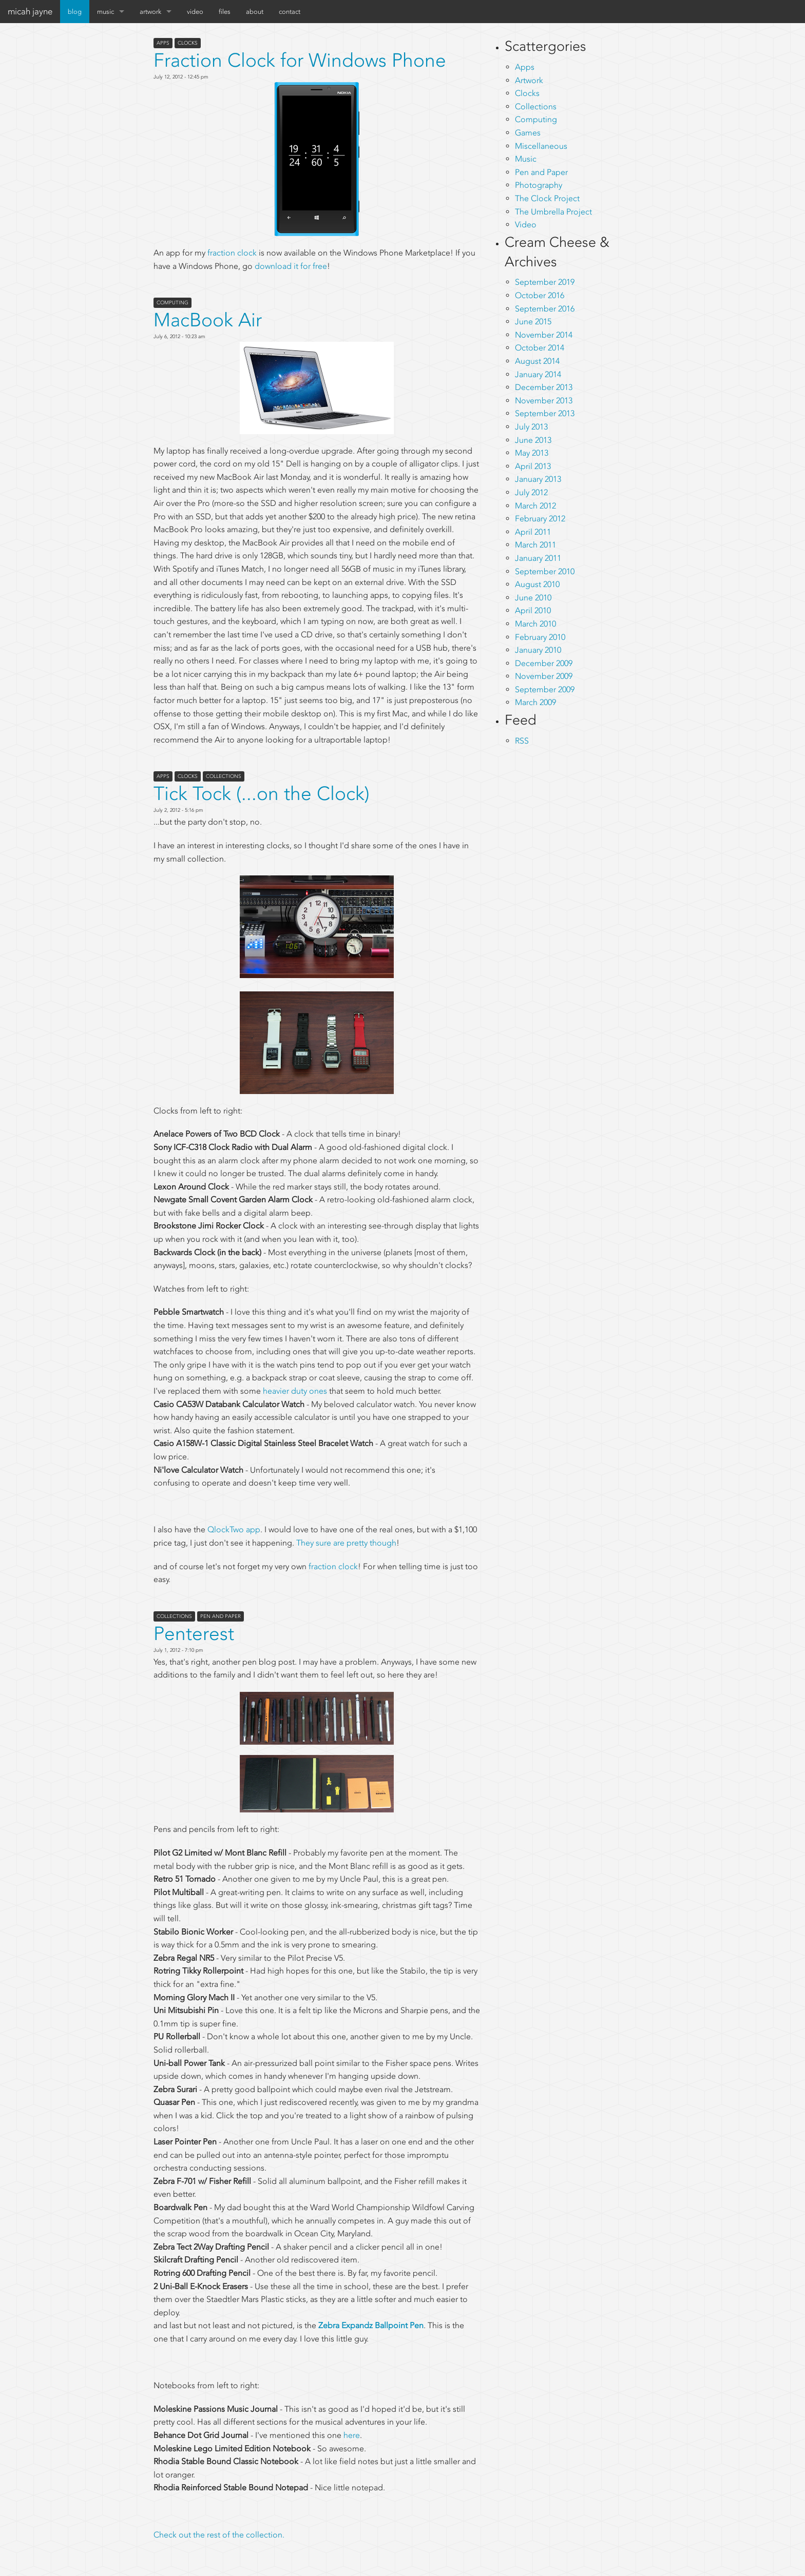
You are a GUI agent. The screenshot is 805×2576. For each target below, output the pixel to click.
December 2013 (543, 387)
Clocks (188, 43)
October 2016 (539, 295)
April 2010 (533, 610)
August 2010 (537, 584)
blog (75, 11)
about (254, 11)
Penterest (194, 1634)
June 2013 (533, 440)
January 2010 (538, 650)
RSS (522, 741)
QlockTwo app (233, 1529)
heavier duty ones (295, 1391)
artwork (150, 11)
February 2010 (540, 637)
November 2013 (543, 400)
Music (525, 159)
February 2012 (540, 518)
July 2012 (531, 492)
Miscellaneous (541, 146)
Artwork (529, 80)
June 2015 (533, 321)
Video (525, 224)
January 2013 (538, 479)
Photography (538, 185)
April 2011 (533, 532)
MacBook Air (208, 320)
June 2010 (533, 597)
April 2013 (533, 466)
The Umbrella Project (553, 212)
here (351, 2435)
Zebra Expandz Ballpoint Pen (371, 2325)
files (225, 11)
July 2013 (531, 427)
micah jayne (30, 11)
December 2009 (543, 663)
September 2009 (544, 689)
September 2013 (544, 413)
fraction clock (232, 253)
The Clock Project (547, 198)
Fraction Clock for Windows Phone (300, 60)
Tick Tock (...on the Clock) (262, 794)
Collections (223, 776)
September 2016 (544, 309)
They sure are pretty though (346, 1543)
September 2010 (544, 571)
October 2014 (539, 348)
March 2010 (535, 624)
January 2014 (538, 374)
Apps (163, 43)
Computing (172, 303)
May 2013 (531, 453)
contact (289, 11)
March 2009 (535, 702)
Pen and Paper (220, 1616)
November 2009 (543, 676)
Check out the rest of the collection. (219, 2535)
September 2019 (544, 282)
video (195, 11)
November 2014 (543, 335)
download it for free (291, 266)
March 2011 (535, 545)
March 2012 (535, 506)
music (105, 11)
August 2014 (537, 361)
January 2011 (538, 558)
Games (528, 133)
